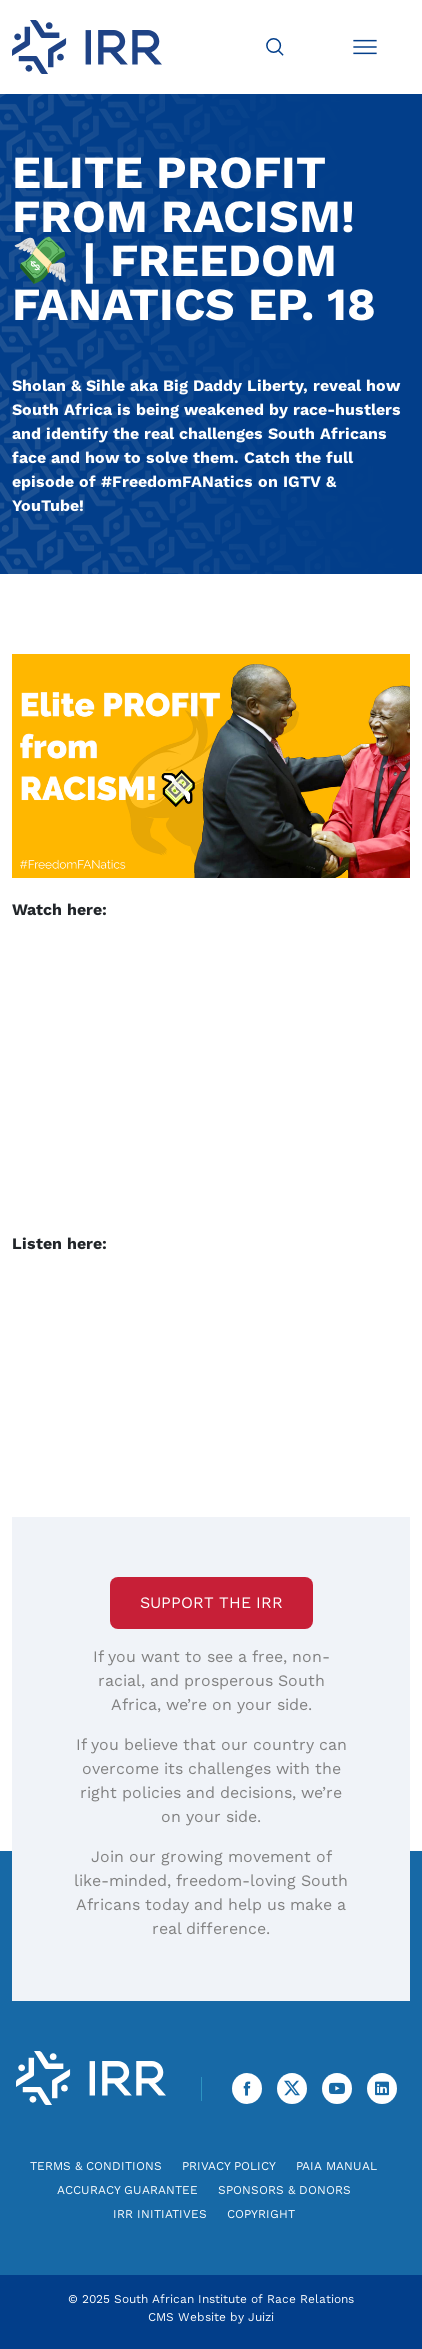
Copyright (261, 2214)
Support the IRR (211, 1602)
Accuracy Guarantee (127, 2190)
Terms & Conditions (96, 2166)
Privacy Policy (229, 2166)
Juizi (261, 2317)
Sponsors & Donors (284, 2190)
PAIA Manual (336, 2166)
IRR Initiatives (160, 2214)
